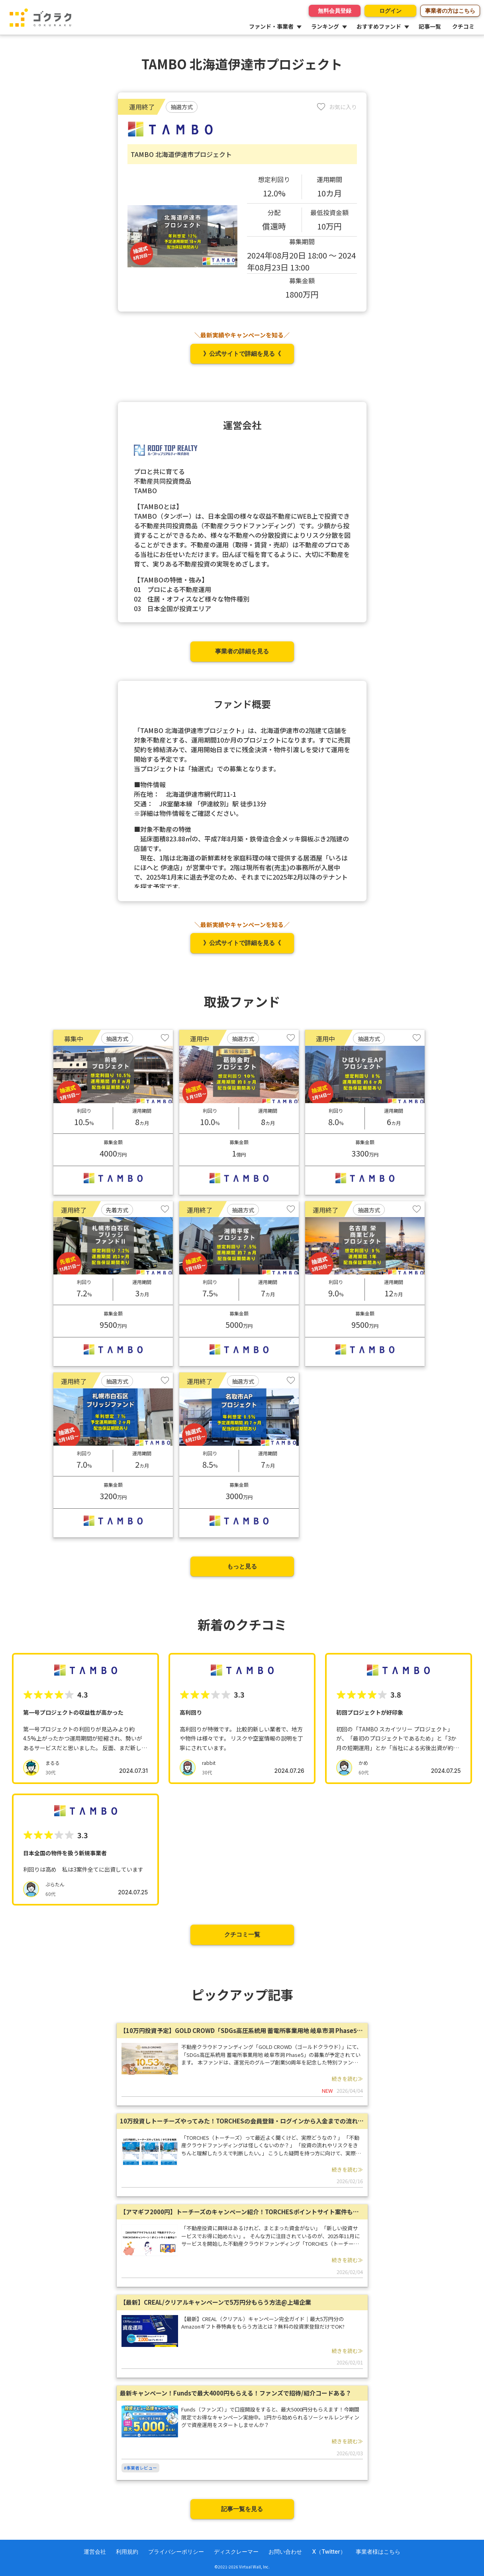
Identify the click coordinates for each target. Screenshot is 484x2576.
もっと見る (242, 1566)
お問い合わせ (285, 2551)
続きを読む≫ (347, 2078)
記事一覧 (430, 26)
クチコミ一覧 (242, 1934)
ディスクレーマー (236, 2551)
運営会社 (95, 2551)
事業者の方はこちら (450, 10)
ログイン (390, 10)
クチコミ (463, 26)
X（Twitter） (328, 2551)
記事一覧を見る (242, 2509)
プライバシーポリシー (176, 2551)
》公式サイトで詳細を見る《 (242, 353)
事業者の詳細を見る (242, 651)
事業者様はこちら (378, 2551)
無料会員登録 (334, 10)
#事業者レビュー (140, 2467)
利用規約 (127, 2551)
